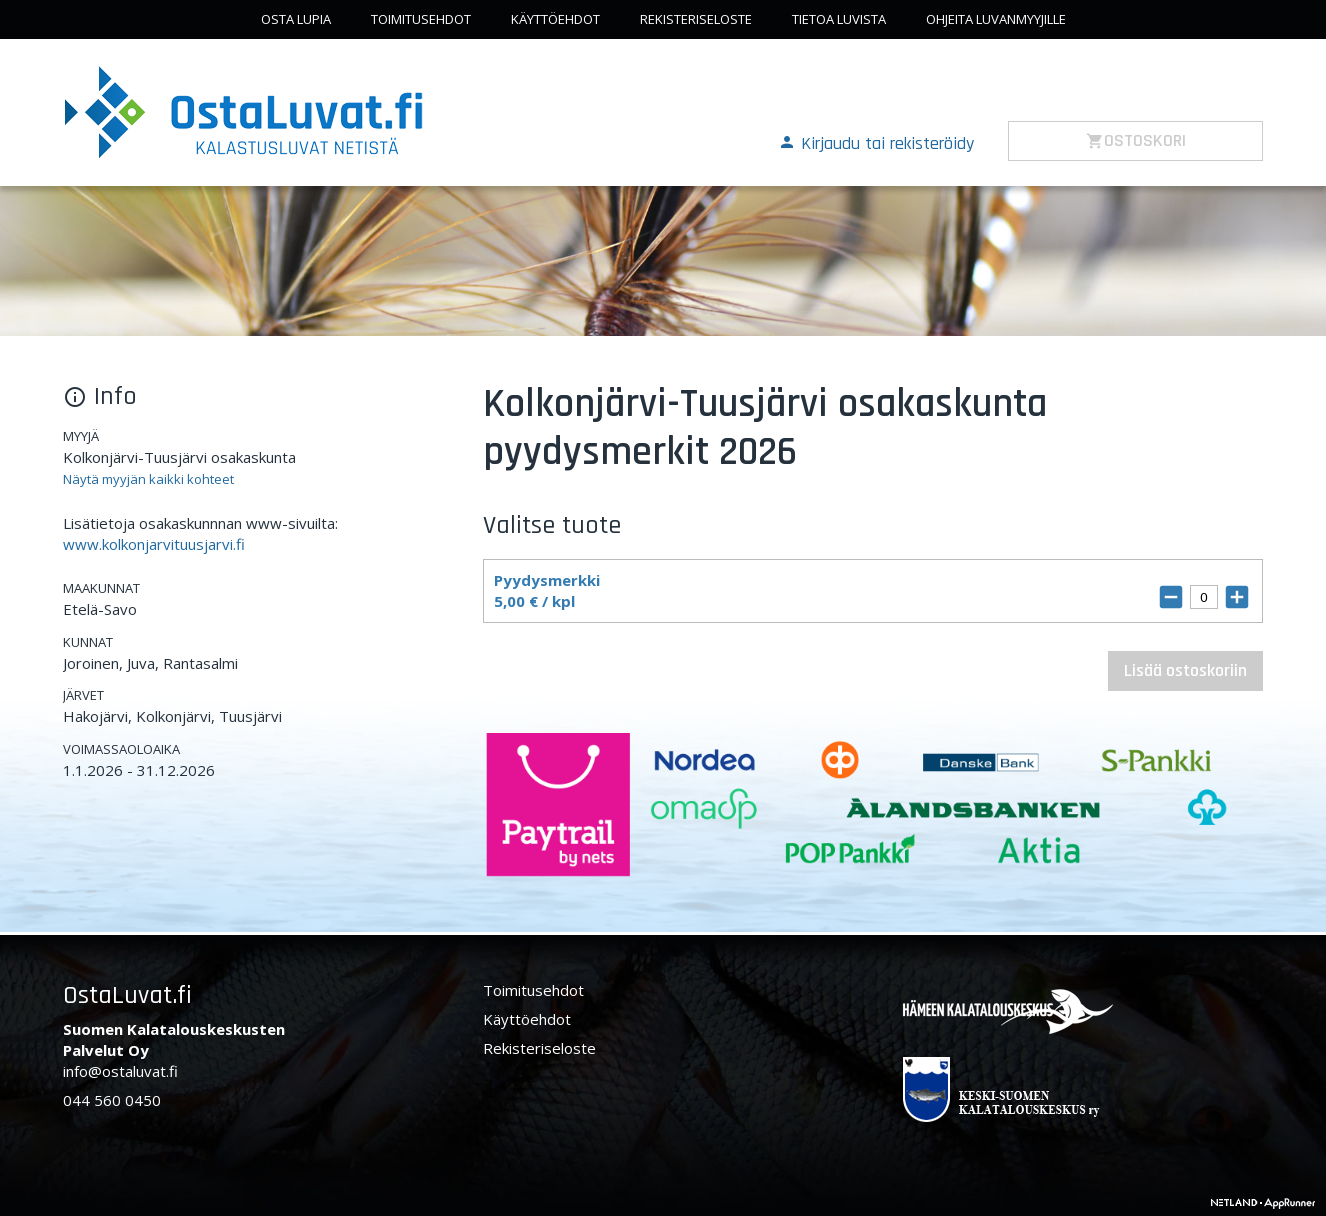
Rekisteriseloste (696, 19)
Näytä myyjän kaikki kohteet (148, 479)
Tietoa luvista (839, 19)
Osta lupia (296, 19)
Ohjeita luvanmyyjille (996, 19)
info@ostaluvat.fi (120, 1071)
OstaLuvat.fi (127, 995)
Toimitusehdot (421, 19)
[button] (876, 142)
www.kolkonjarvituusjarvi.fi (154, 544)
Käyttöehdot (555, 19)
